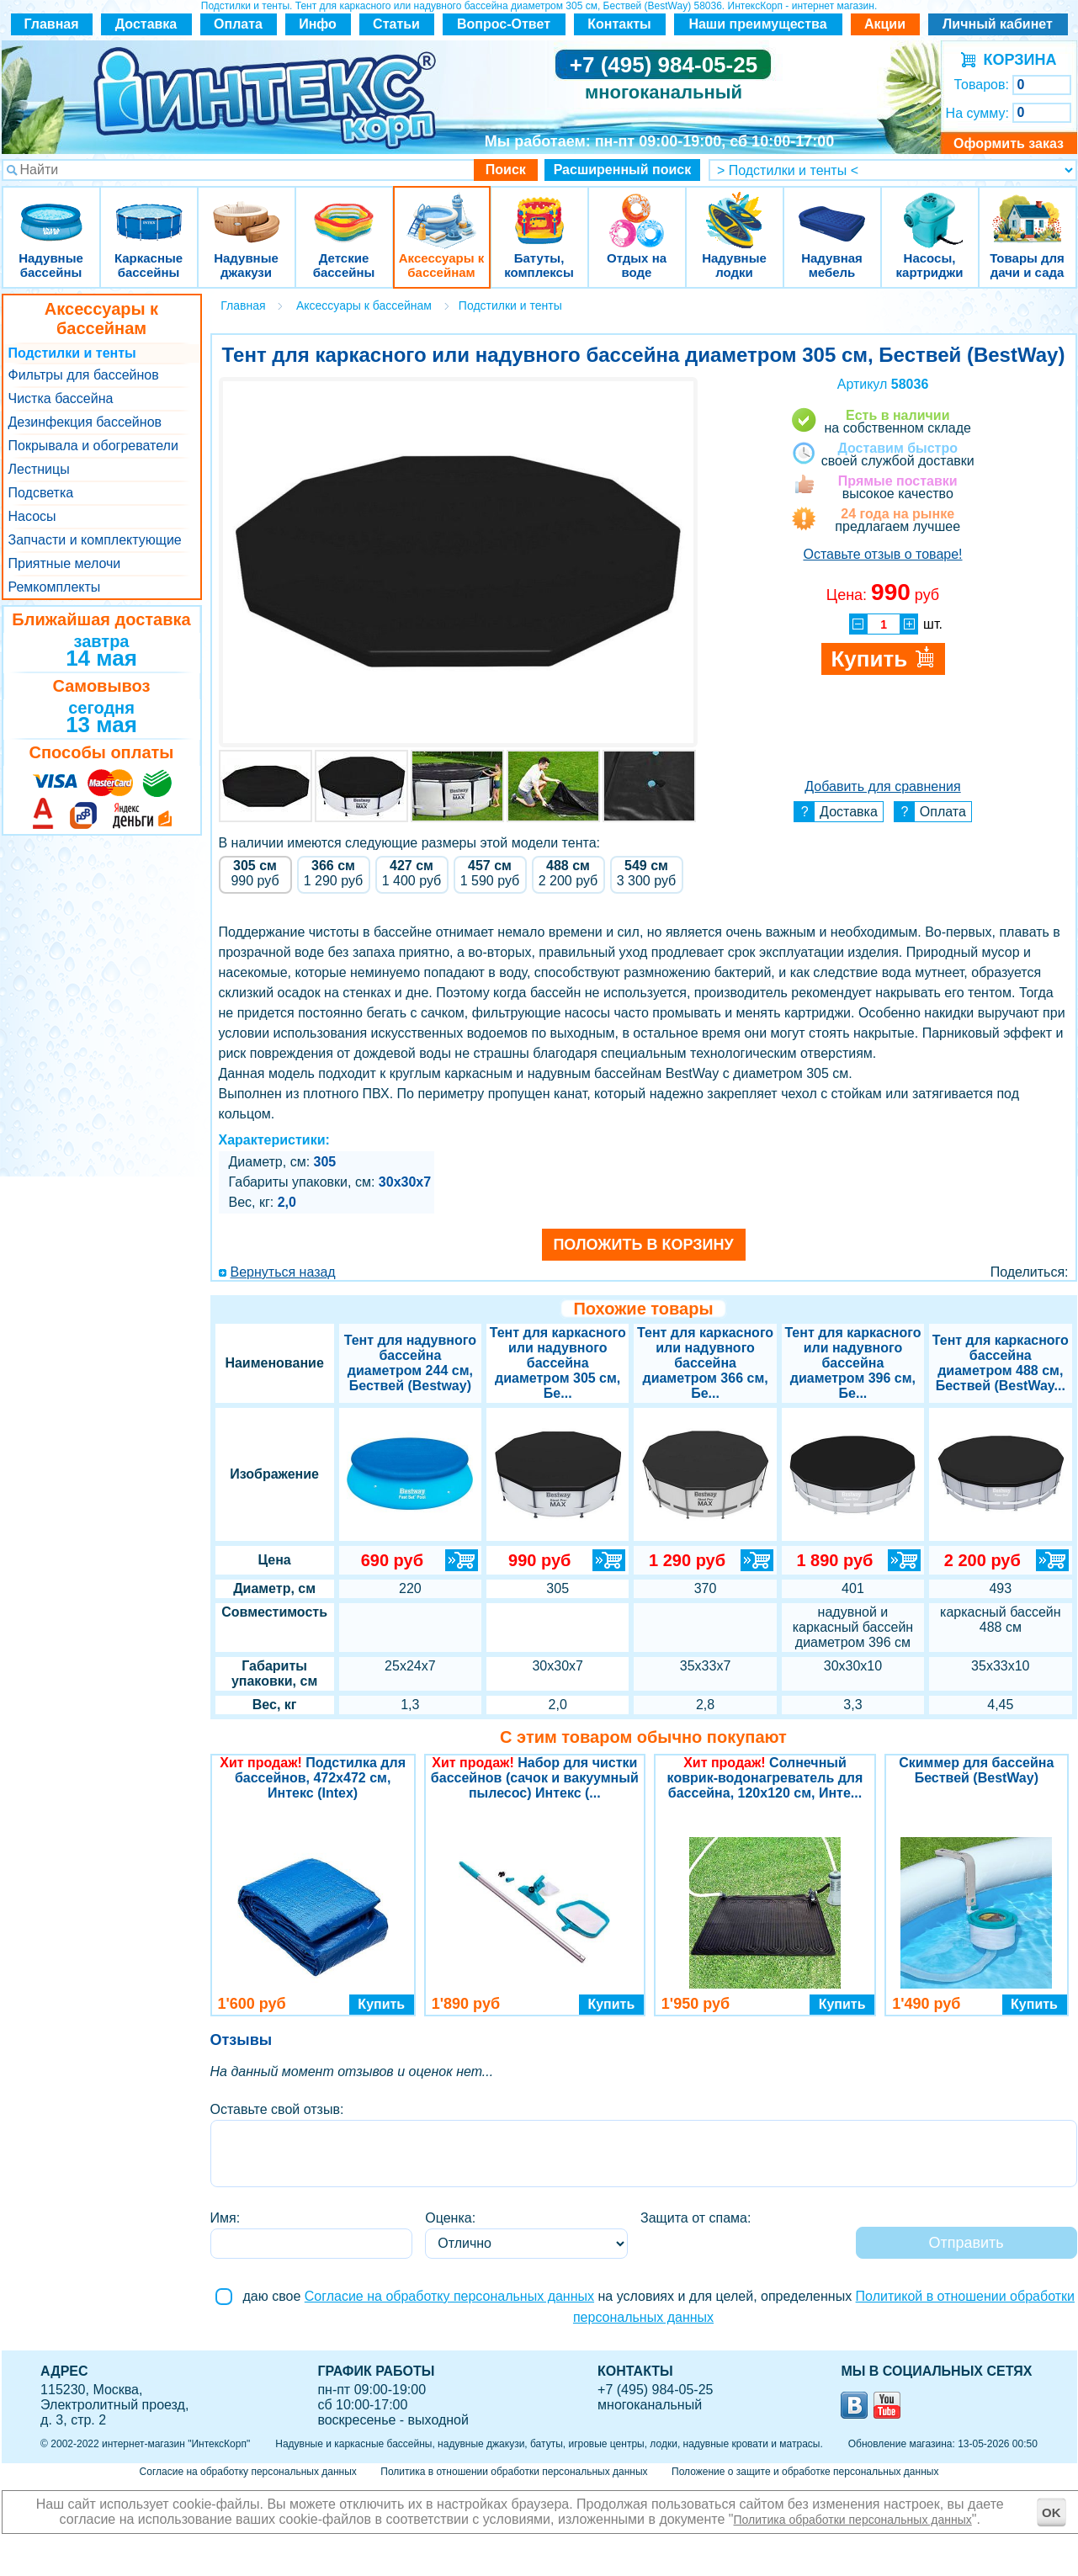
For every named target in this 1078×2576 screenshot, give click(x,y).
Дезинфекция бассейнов (85, 422)
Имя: (225, 2218)
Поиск (506, 169)
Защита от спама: (695, 2218)
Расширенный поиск (623, 169)
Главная (51, 24)
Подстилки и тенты (72, 353)
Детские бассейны (344, 210)
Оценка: (450, 2218)
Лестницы (39, 469)
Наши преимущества (757, 24)
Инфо (318, 24)
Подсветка (41, 493)
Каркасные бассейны (149, 210)
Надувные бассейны (51, 210)
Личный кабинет (998, 24)
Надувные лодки (734, 210)
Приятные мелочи (64, 563)
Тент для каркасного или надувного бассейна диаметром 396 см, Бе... (852, 1362)
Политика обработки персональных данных (853, 2519)
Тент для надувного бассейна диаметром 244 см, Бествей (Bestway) (410, 1363)
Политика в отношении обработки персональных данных (513, 2472)
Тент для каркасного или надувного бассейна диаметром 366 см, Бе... (705, 1362)
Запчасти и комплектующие (95, 540)
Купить (381, 2004)
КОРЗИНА (1016, 59)
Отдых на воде (637, 210)
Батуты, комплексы (539, 210)
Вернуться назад (283, 1272)
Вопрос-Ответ (503, 24)
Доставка (146, 24)
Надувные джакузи (246, 210)
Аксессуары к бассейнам (441, 210)
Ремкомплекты (54, 587)
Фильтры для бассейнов (83, 375)
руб (255, 873)
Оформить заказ (1008, 143)
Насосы (32, 516)
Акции (884, 24)
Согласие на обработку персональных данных (449, 2296)
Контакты (619, 24)
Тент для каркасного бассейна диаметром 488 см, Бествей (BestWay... (1000, 1363)
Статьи (396, 24)
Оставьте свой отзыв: (277, 2109)
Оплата (238, 24)
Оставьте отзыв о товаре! (882, 554)
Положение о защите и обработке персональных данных (805, 2472)
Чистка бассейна (61, 398)
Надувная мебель (832, 210)
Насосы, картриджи (930, 210)
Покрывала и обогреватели (93, 445)
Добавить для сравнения (882, 786)
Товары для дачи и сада (1027, 210)
